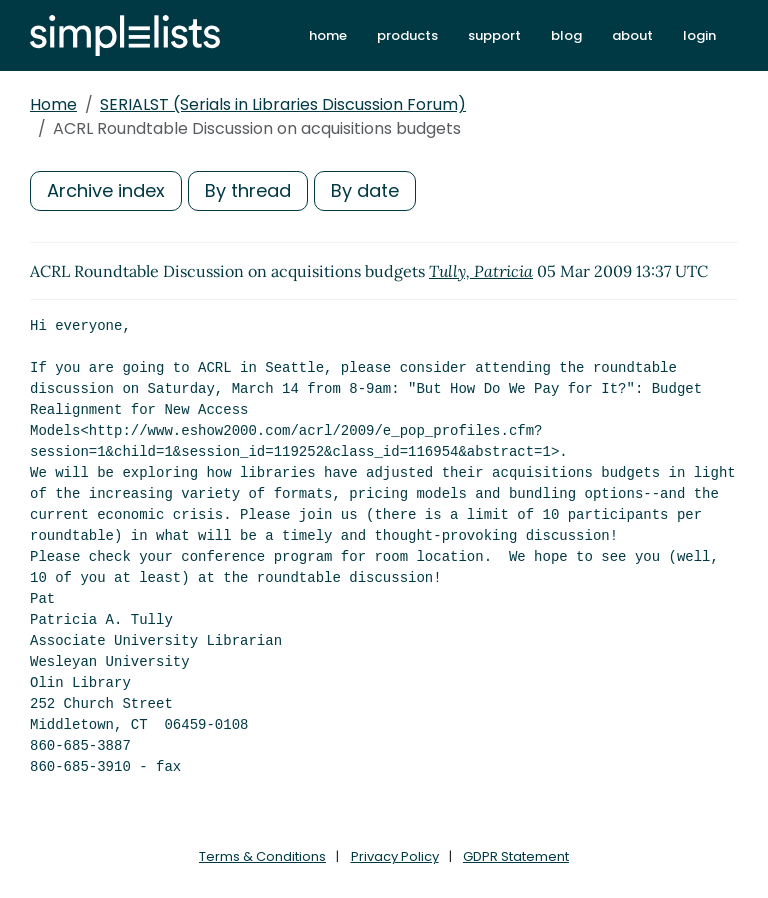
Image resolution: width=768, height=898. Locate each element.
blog (566, 35)
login (699, 35)
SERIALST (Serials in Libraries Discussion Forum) (283, 104)
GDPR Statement (516, 856)
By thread (248, 190)
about (632, 35)
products (407, 35)
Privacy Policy (395, 856)
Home (53, 104)
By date (365, 190)
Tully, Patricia (481, 271)
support (494, 35)
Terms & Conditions (262, 856)
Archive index (106, 190)
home (328, 35)
